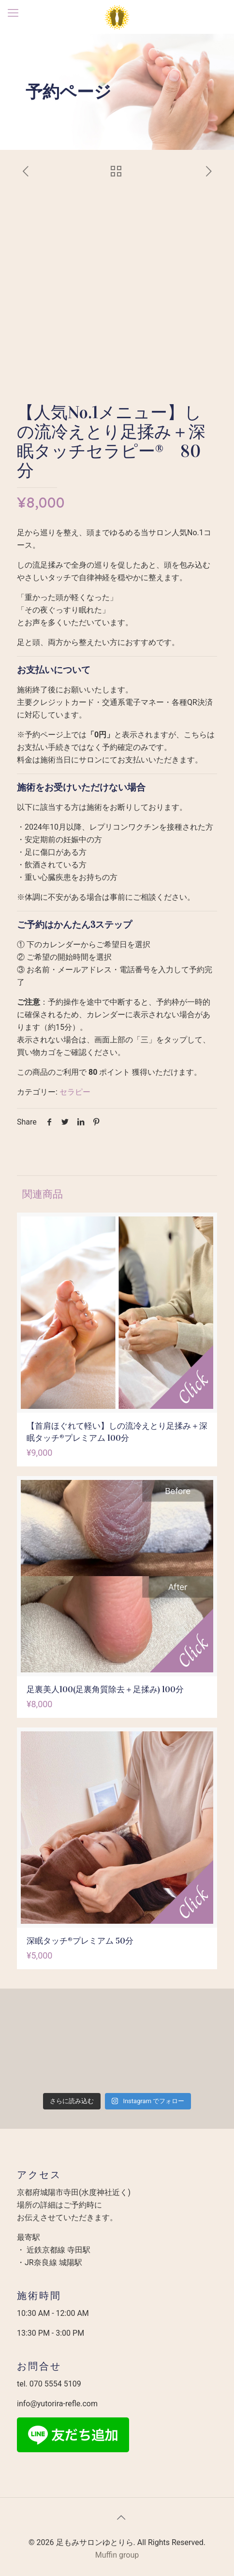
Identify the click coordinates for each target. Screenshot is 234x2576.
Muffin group (117, 2555)
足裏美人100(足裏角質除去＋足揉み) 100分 (105, 1689)
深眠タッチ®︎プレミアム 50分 (80, 1941)
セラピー (74, 1092)
